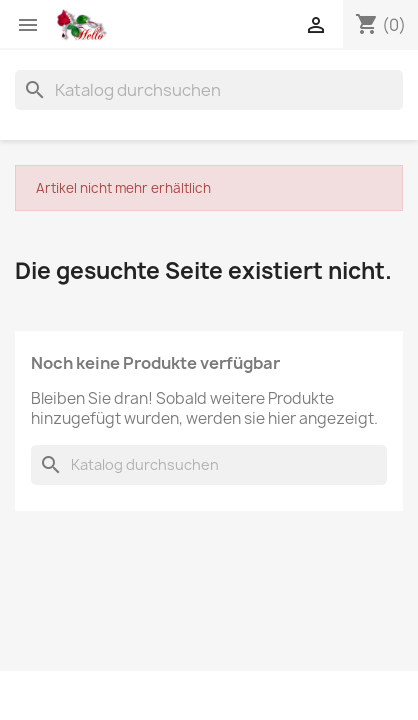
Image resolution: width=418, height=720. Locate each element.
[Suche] (209, 90)
